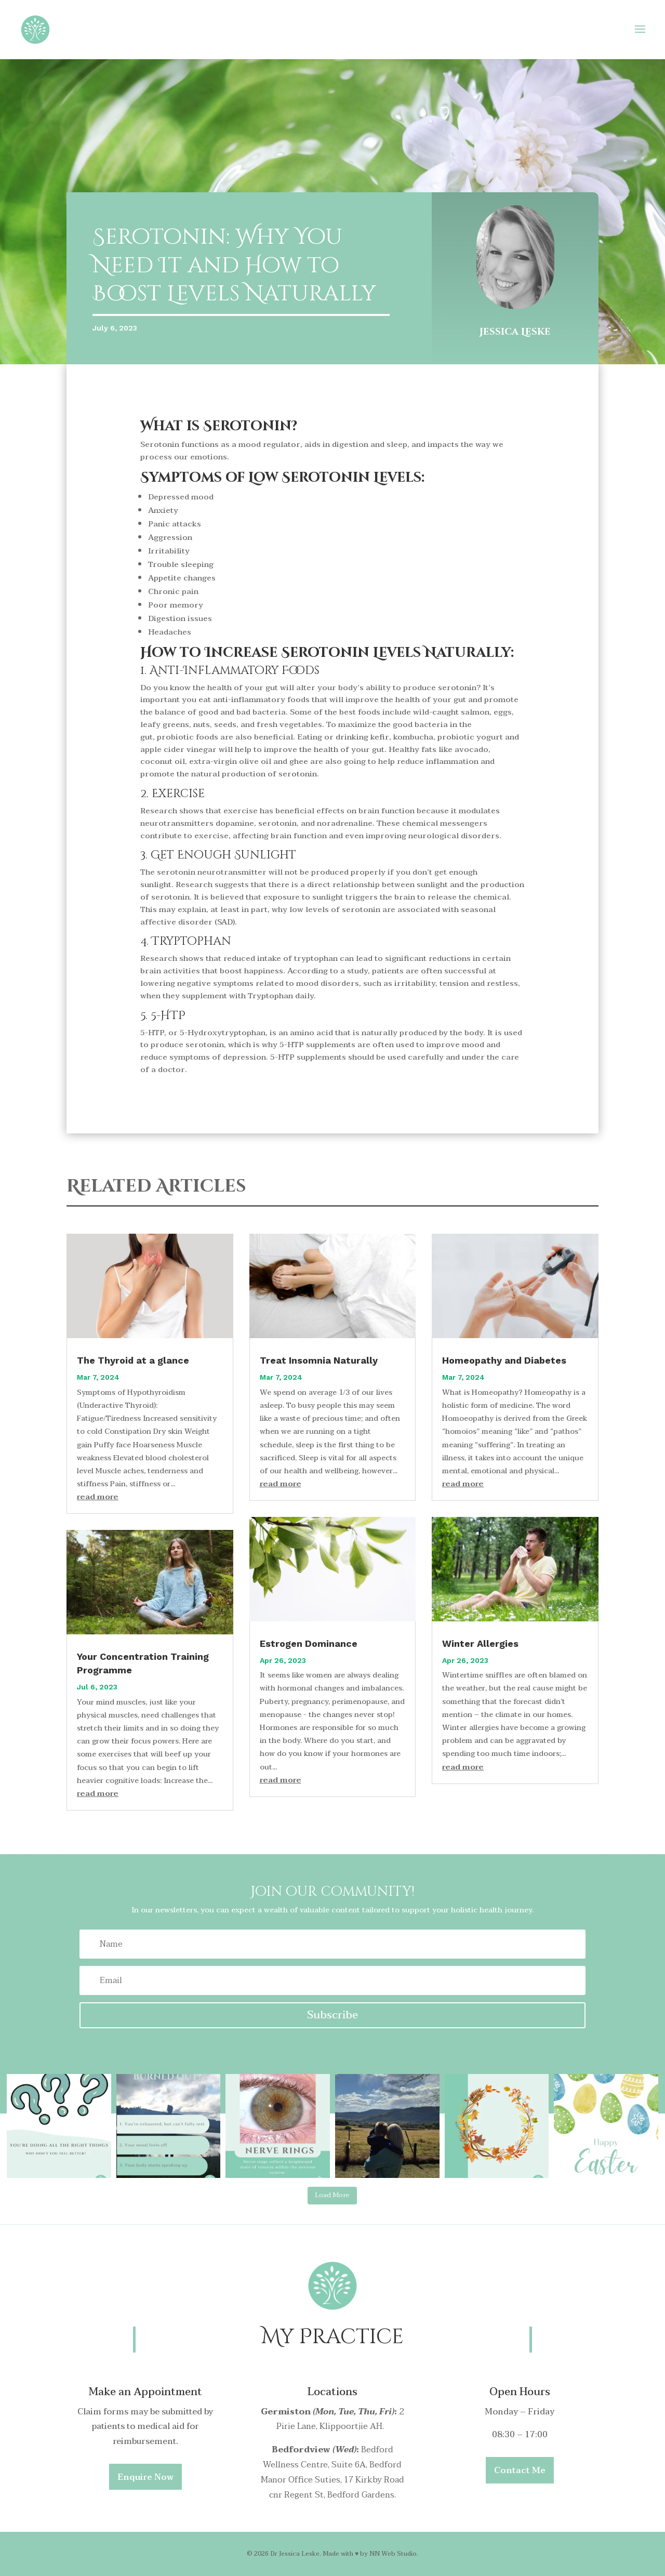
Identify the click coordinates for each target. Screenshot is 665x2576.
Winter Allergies (480, 1643)
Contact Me (520, 2470)
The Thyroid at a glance (133, 1360)
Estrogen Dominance (308, 1643)
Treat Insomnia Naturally (319, 1360)
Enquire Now (145, 2477)
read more (97, 1496)
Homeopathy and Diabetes (504, 1360)
